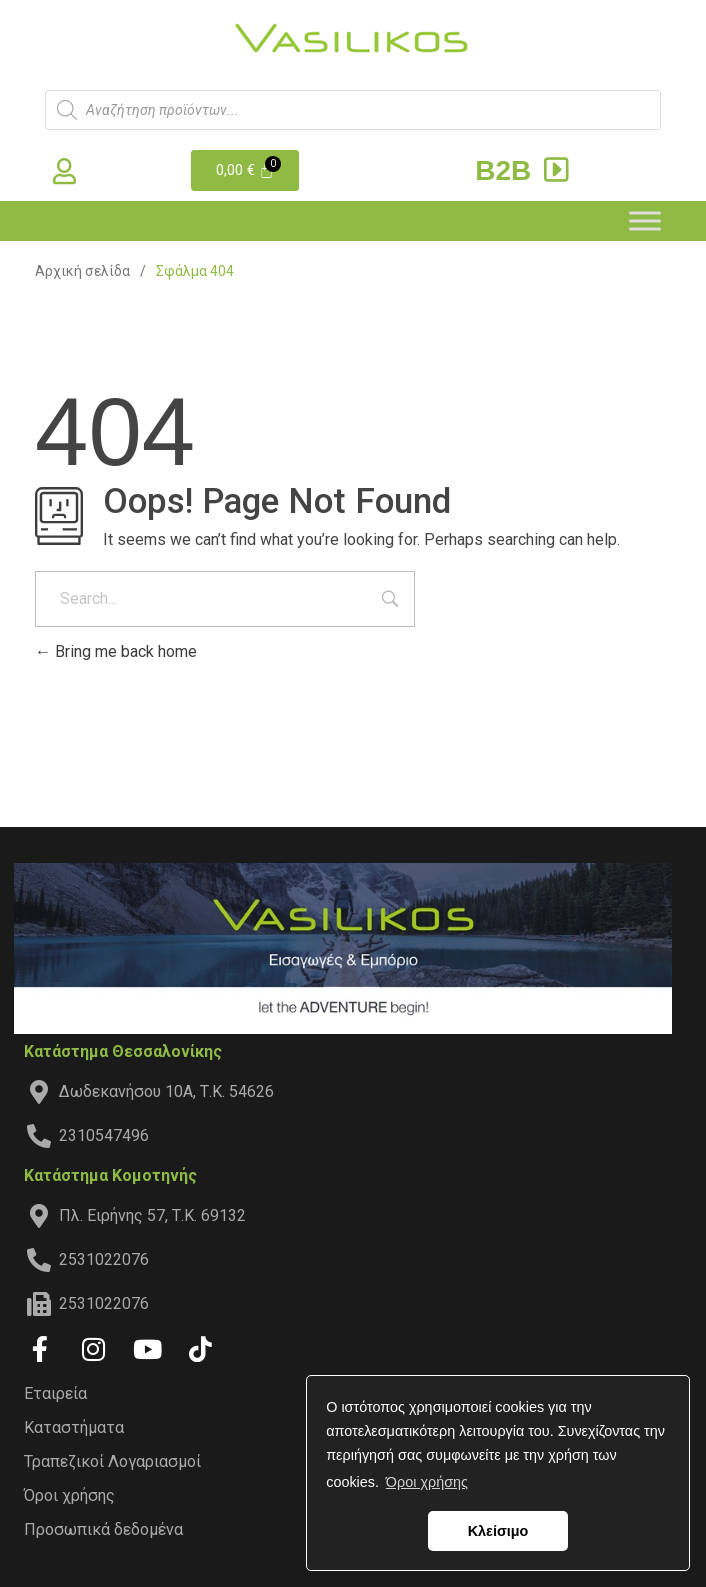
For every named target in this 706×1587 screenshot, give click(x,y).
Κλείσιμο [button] (498, 1531)
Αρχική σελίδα (82, 271)
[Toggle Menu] (645, 220)
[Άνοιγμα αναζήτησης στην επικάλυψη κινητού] (353, 110)
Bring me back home (116, 651)
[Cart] (245, 170)
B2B (524, 170)
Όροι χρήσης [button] (427, 1482)
